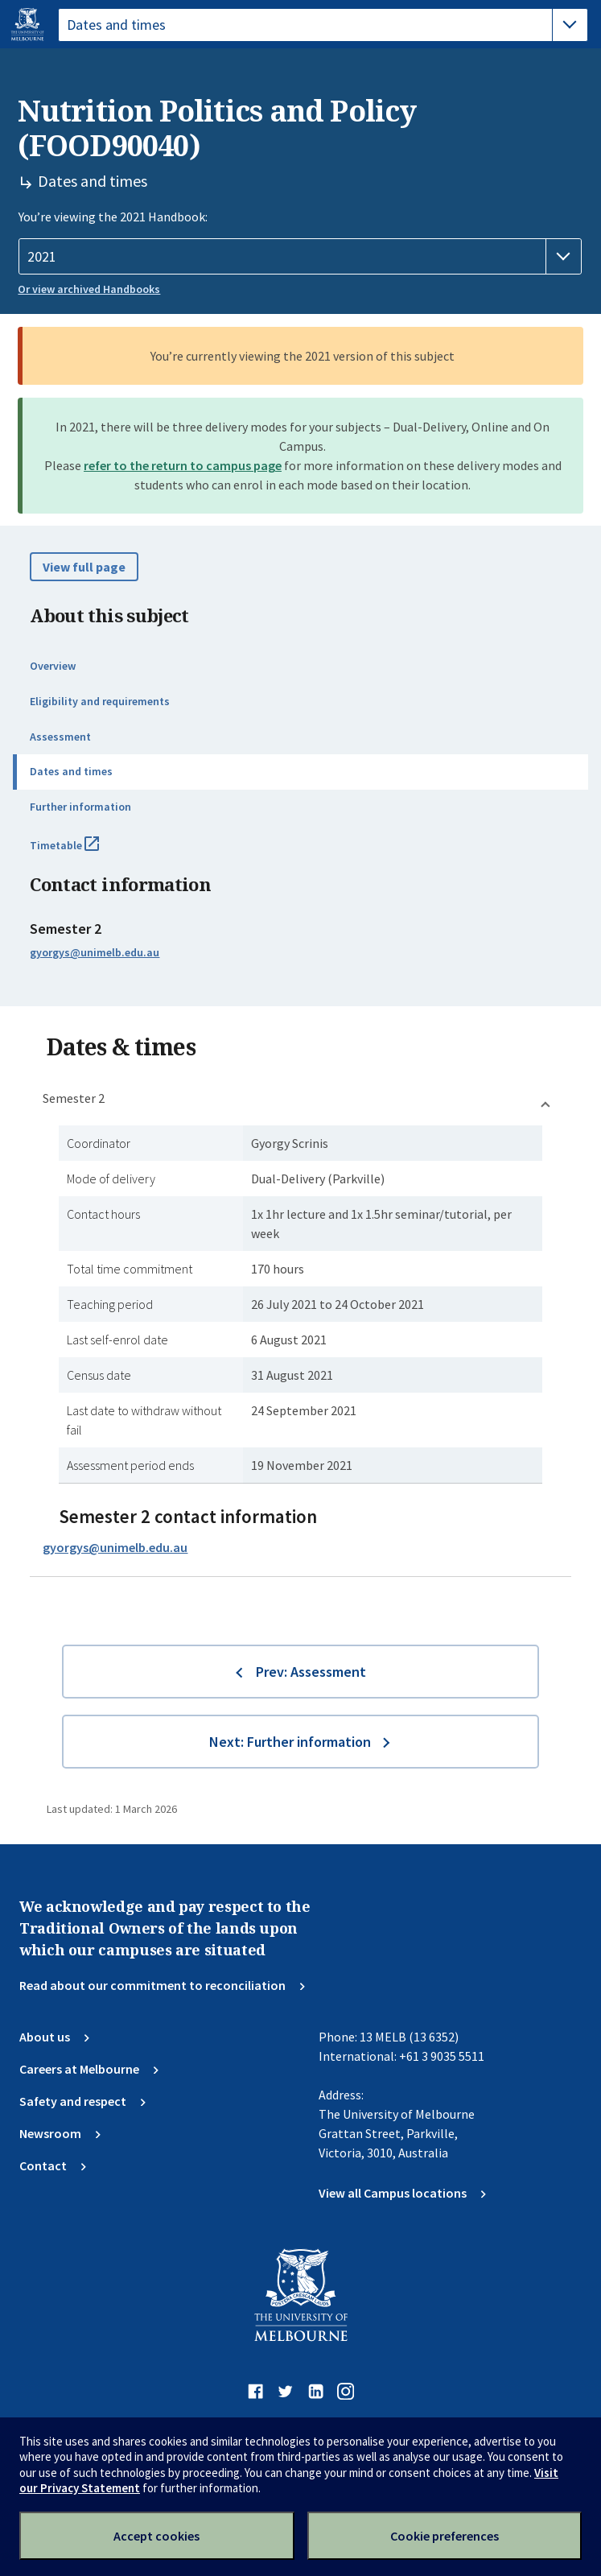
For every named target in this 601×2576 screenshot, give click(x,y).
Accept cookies (156, 2536)
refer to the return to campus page (183, 465)
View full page (84, 567)
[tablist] (323, 25)
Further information (80, 806)
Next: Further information (290, 1741)
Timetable (82, 851)
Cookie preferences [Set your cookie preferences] (444, 2536)
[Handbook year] (300, 257)
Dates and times (71, 771)
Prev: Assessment (311, 1671)
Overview (53, 665)
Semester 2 (74, 1098)
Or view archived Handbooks (89, 289)
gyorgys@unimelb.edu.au (94, 952)
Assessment (60, 736)
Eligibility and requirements (100, 701)
